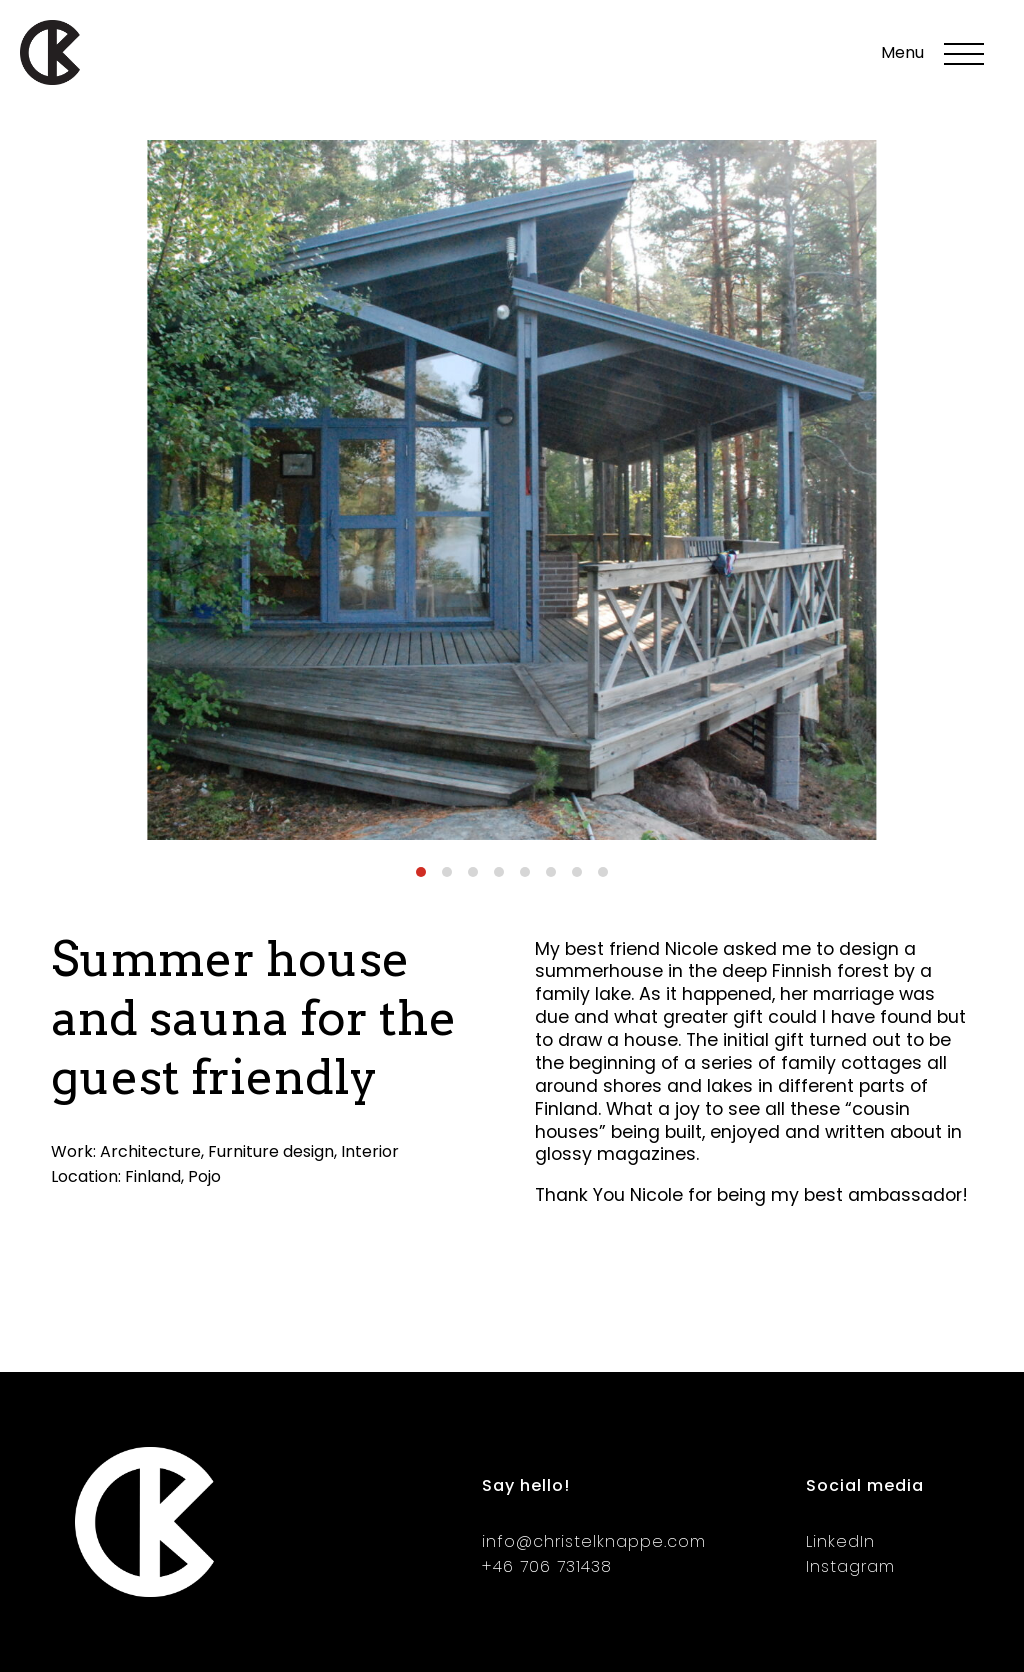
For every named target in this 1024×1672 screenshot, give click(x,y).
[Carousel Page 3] (473, 872)
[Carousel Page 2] (447, 872)
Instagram (850, 1566)
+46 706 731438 (547, 1566)
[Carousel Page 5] (525, 872)
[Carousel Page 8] (603, 872)
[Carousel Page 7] (577, 872)
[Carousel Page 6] (551, 872)
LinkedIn (840, 1541)
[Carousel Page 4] (499, 872)
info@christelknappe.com (594, 1541)
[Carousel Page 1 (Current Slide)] (421, 872)
